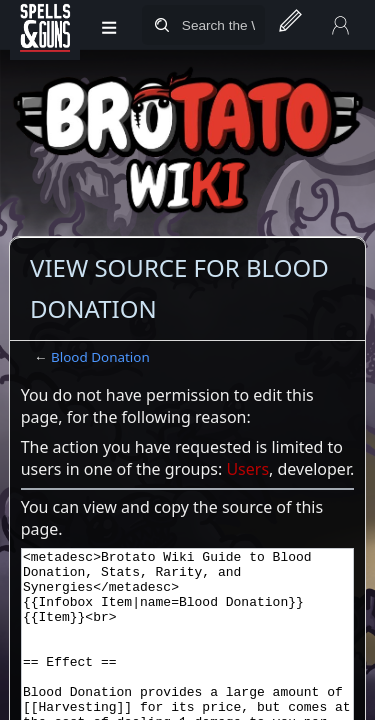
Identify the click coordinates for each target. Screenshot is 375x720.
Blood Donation (100, 357)
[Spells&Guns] (45, 25)
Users (247, 469)
